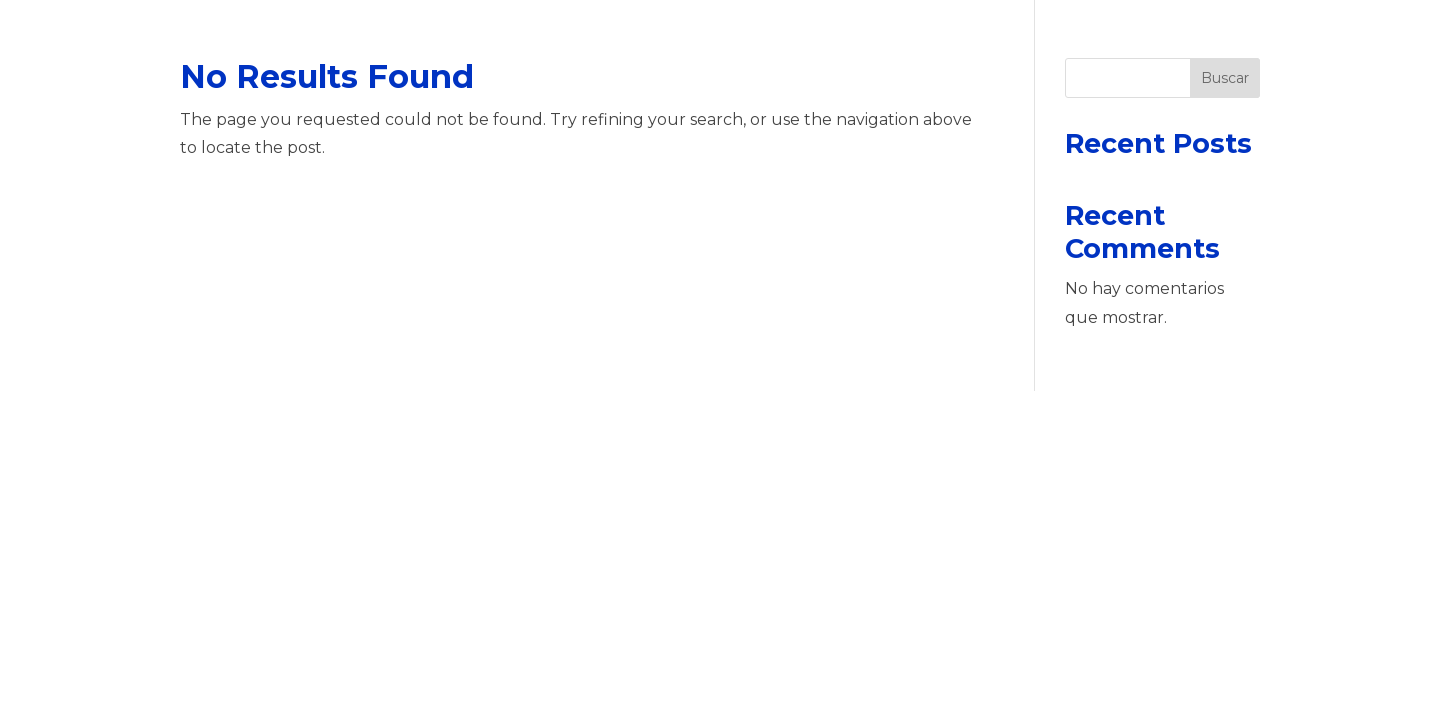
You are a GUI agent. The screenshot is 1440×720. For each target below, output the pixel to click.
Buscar (1225, 78)
